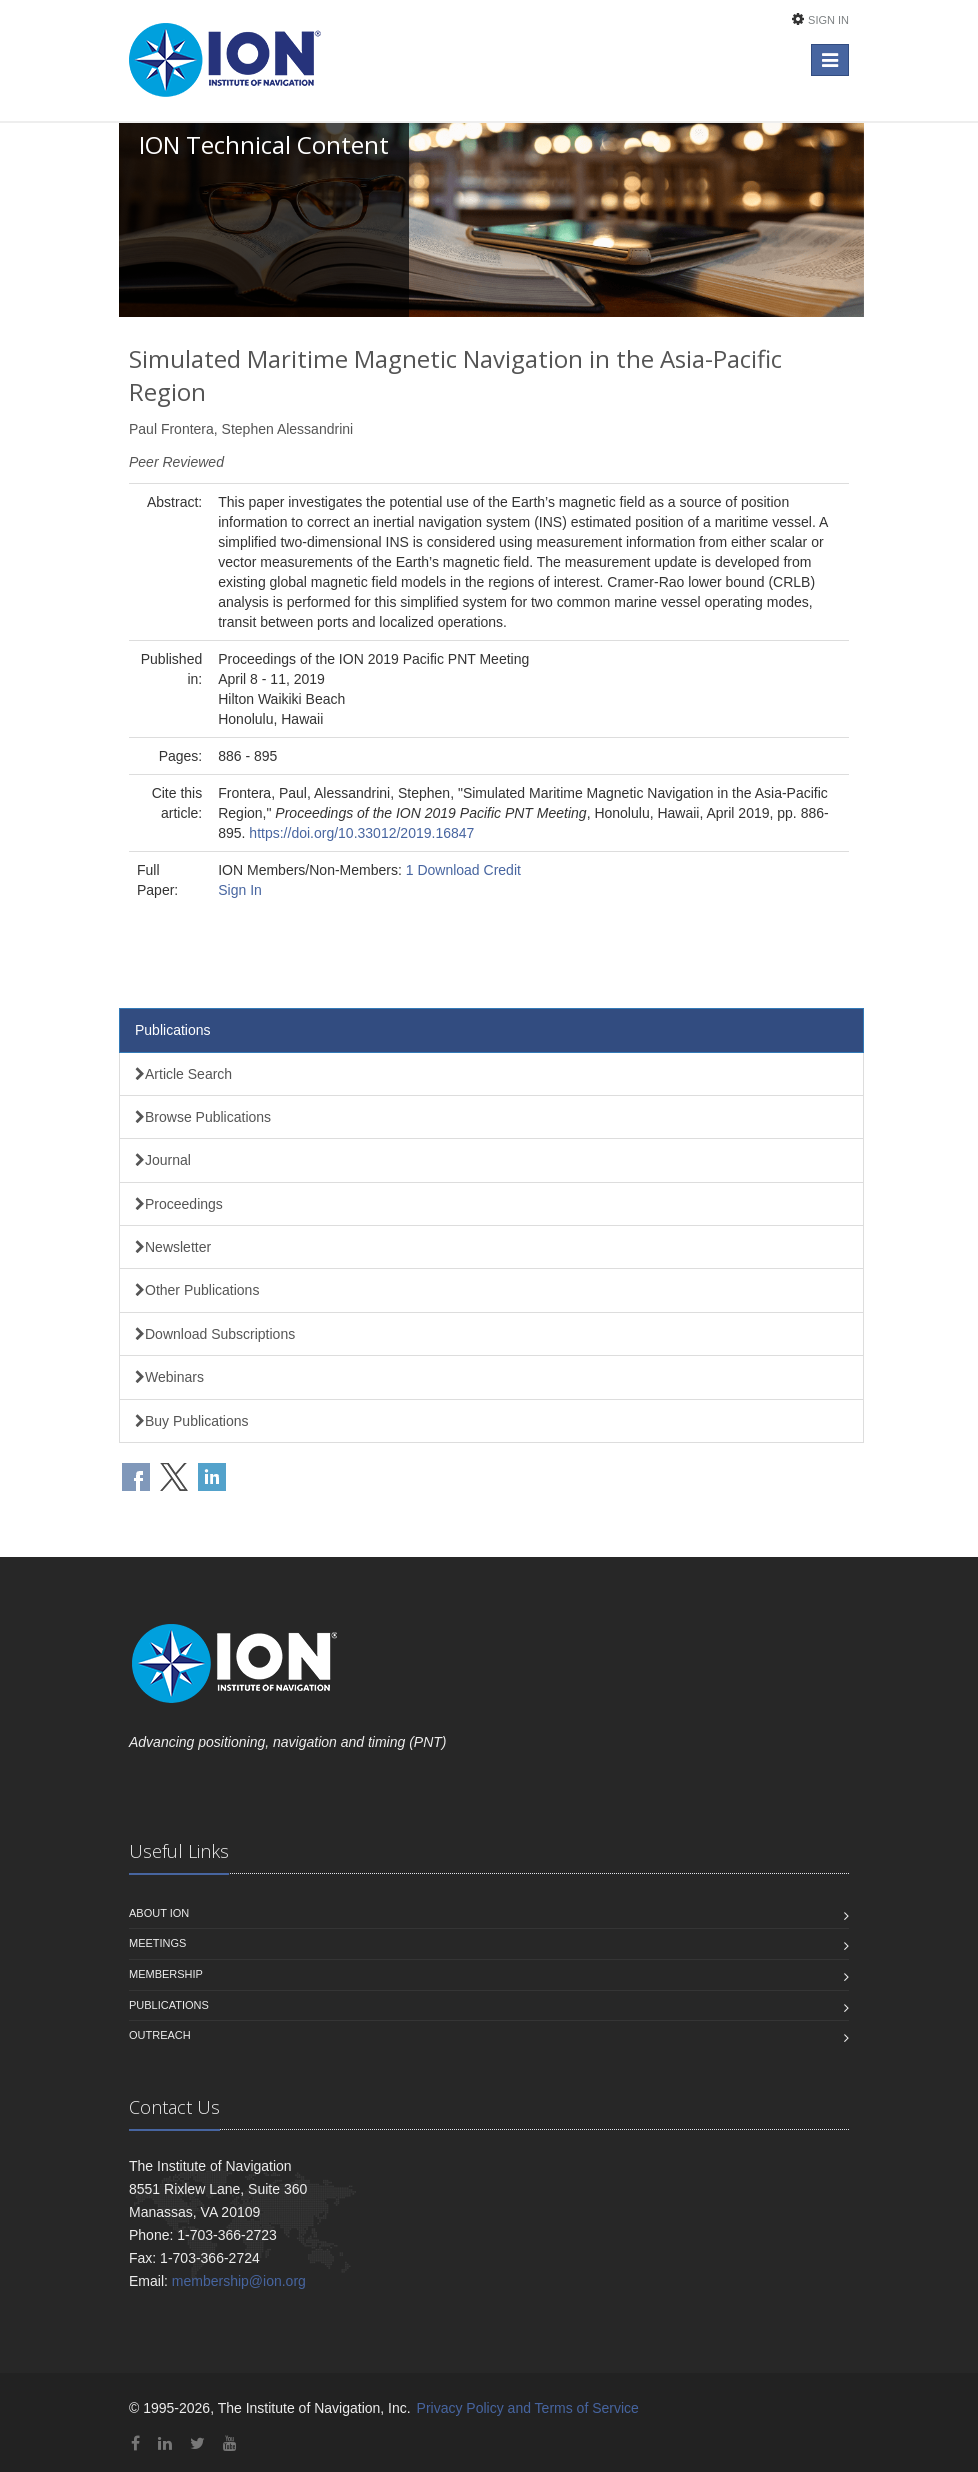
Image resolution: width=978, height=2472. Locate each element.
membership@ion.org (239, 2281)
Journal (163, 1160)
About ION (159, 1913)
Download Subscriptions (215, 1334)
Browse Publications (203, 1117)
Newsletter (173, 1247)
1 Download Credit (463, 870)
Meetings (157, 1943)
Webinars (169, 1377)
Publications (173, 1030)
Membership (166, 1974)
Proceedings (179, 1204)
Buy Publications (192, 1421)
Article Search (183, 1074)
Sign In (828, 20)
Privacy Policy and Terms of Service (528, 2408)
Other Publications (197, 1290)
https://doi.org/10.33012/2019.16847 (361, 833)
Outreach (160, 2035)
